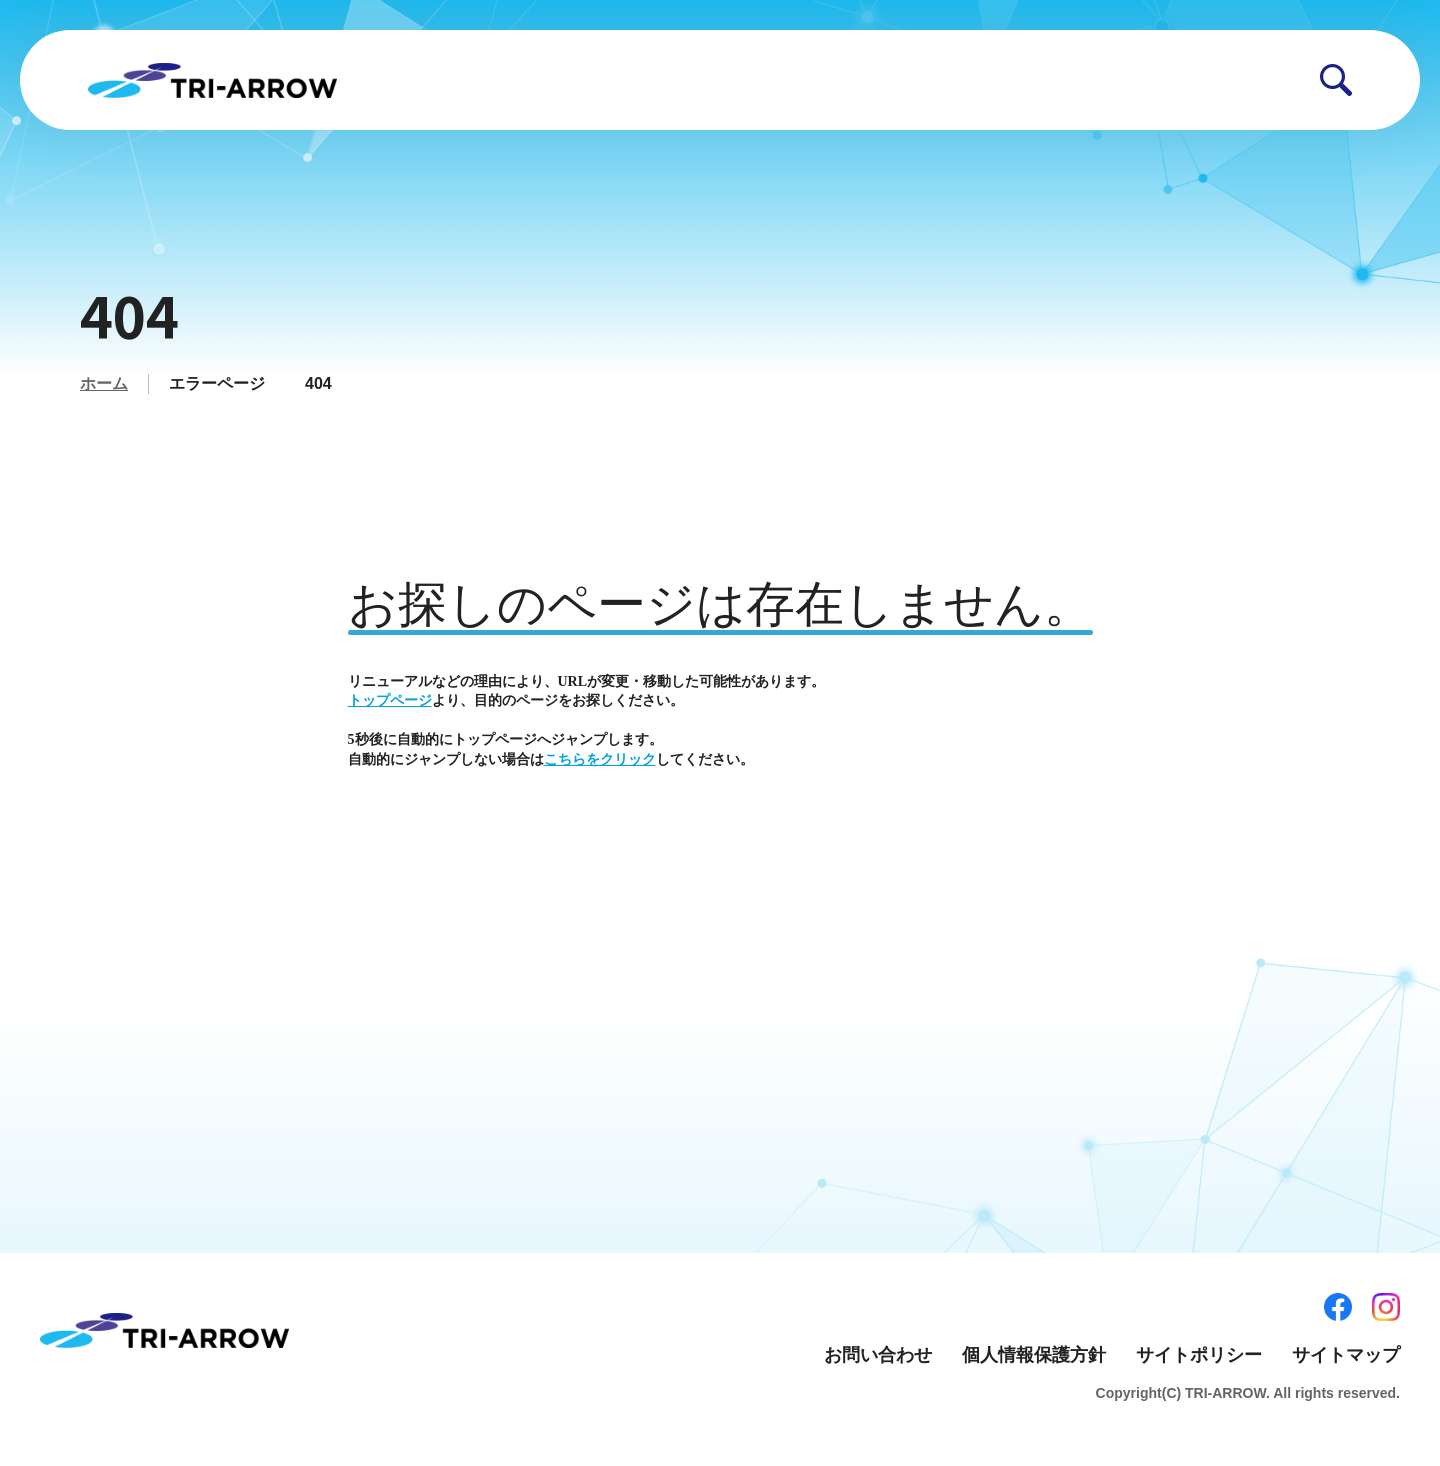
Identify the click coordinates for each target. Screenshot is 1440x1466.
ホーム (104, 383)
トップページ (390, 700)
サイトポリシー (1199, 1355)
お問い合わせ (878, 1355)
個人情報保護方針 (1034, 1355)
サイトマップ (1346, 1355)
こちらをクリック (600, 759)
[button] (1336, 80)
